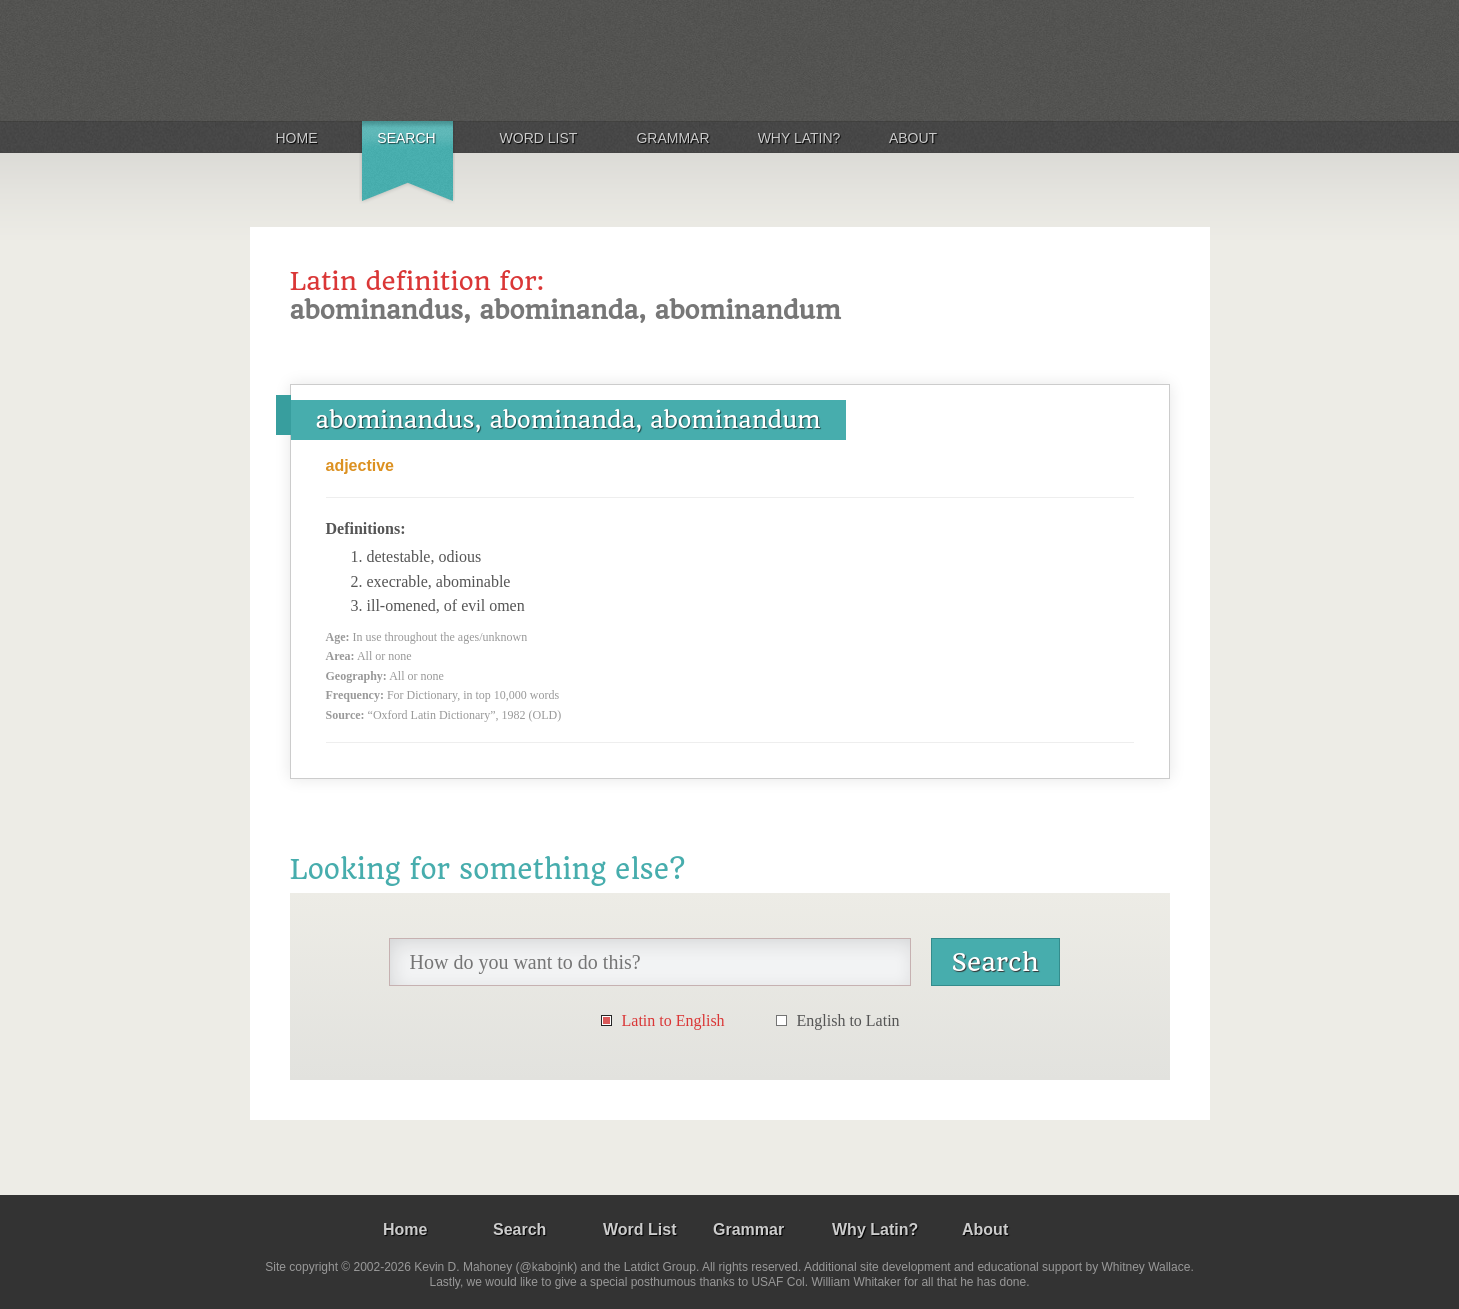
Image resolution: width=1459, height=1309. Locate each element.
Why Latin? (799, 138)
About (913, 138)
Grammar (672, 138)
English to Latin (848, 1020)
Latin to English (673, 1020)
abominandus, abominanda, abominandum (568, 420)
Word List (539, 138)
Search (406, 138)
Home (297, 138)
